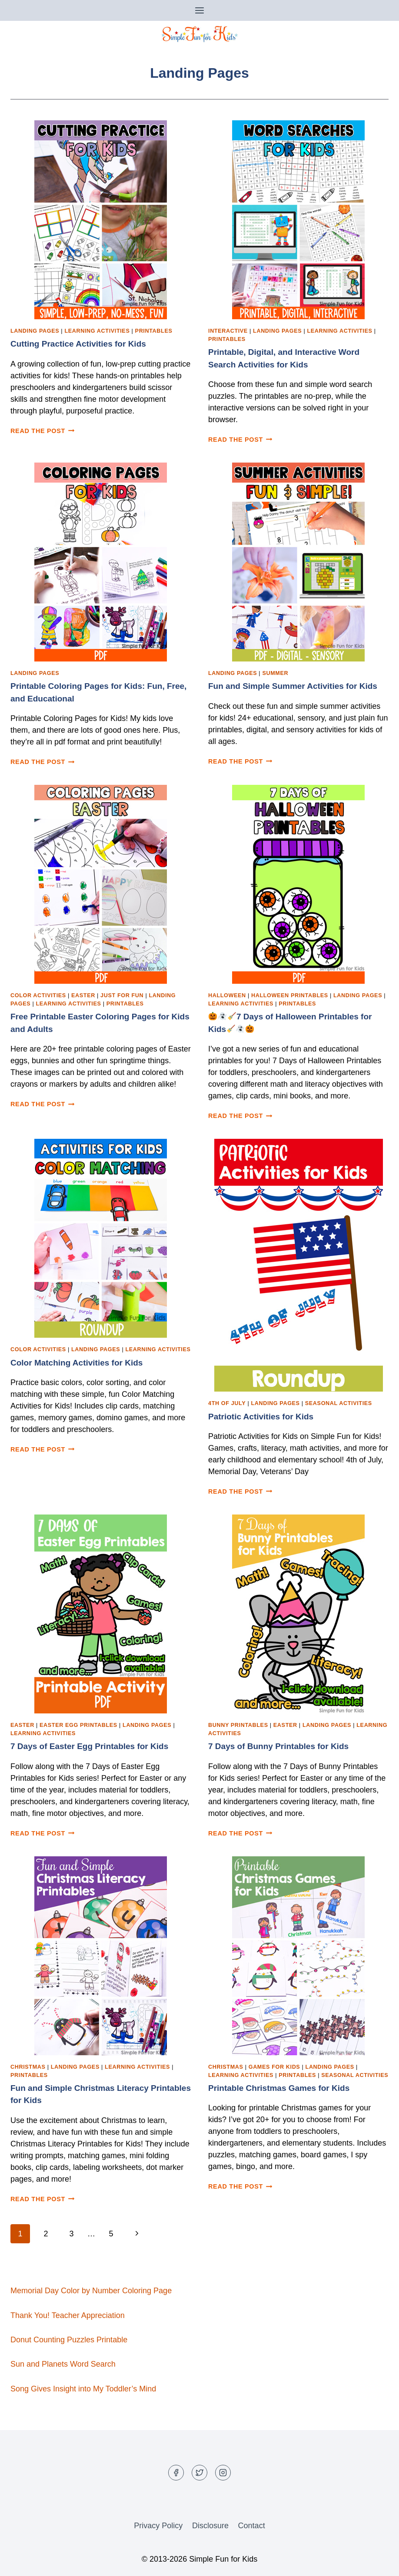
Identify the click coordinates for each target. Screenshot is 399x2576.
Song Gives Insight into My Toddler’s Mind (83, 2388)
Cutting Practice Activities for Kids (78, 343)
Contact (251, 2525)
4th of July (227, 1403)
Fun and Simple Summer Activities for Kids (292, 686)
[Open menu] (200, 10)
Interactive (228, 331)
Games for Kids (274, 2067)
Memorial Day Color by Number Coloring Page (91, 2290)
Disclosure (210, 2525)
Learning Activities (97, 331)
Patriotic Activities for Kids (260, 1416)
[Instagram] (223, 2472)
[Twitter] (199, 2472)
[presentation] (100, 219)
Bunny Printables (238, 1725)
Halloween (227, 995)
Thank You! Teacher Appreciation (67, 2315)
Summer (275, 673)
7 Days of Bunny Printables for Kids (278, 1746)
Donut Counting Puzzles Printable (68, 2339)
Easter (83, 995)
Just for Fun (121, 995)
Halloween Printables (289, 995)
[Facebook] (176, 2472)
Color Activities (38, 995)
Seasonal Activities (338, 1403)
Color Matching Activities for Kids (76, 1362)
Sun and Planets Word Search (63, 2364)
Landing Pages (34, 331)
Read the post (42, 430)
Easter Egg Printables (78, 1725)
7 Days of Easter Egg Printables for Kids (89, 1746)
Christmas (28, 2067)
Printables (154, 331)
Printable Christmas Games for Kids (278, 2088)
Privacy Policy (158, 2525)
